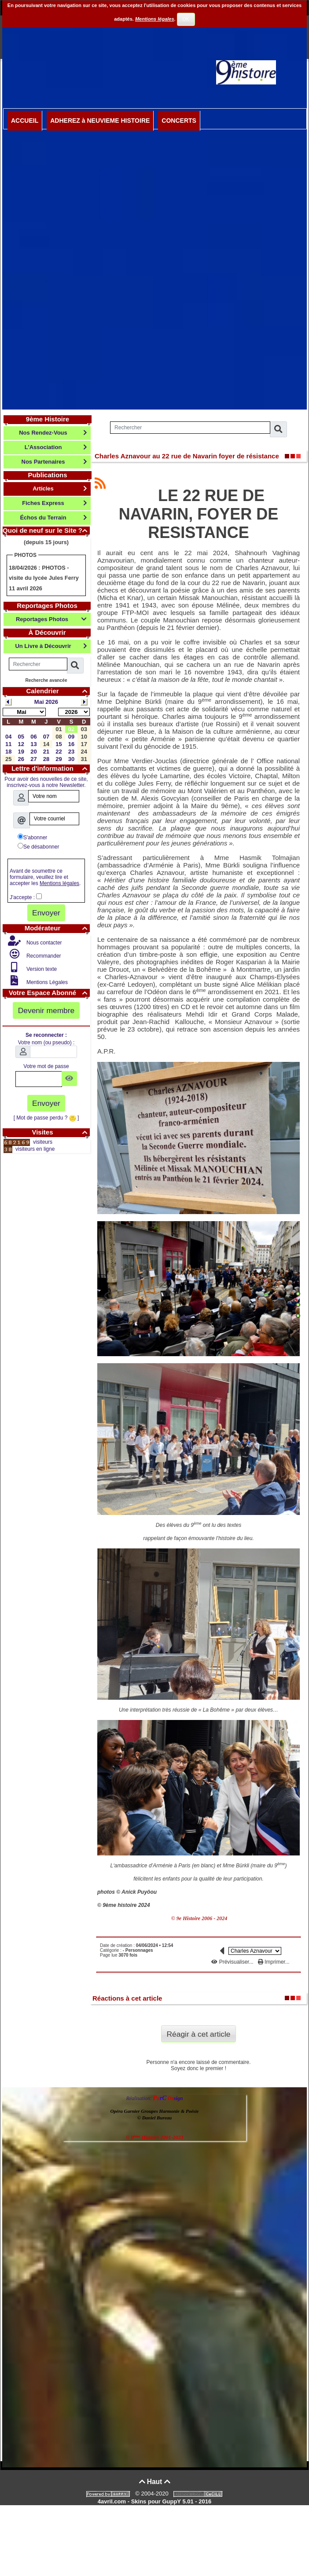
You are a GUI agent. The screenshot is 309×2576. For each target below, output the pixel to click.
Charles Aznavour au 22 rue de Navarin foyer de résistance (187, 456)
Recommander (43, 956)
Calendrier (58, 691)
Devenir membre (46, 1010)
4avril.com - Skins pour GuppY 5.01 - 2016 (154, 2501)
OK (185, 19)
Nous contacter (43, 943)
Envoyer (46, 912)
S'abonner (32, 837)
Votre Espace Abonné (49, 992)
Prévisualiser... (233, 1962)
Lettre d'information (50, 768)
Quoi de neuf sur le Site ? (46, 530)
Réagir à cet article (199, 2034)
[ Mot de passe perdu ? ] (46, 1118)
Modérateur (57, 928)
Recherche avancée (46, 680)
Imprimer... (274, 1962)
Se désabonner (38, 846)
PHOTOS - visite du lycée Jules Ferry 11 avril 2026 (44, 578)
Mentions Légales (46, 982)
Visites (61, 1132)
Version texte (41, 969)
